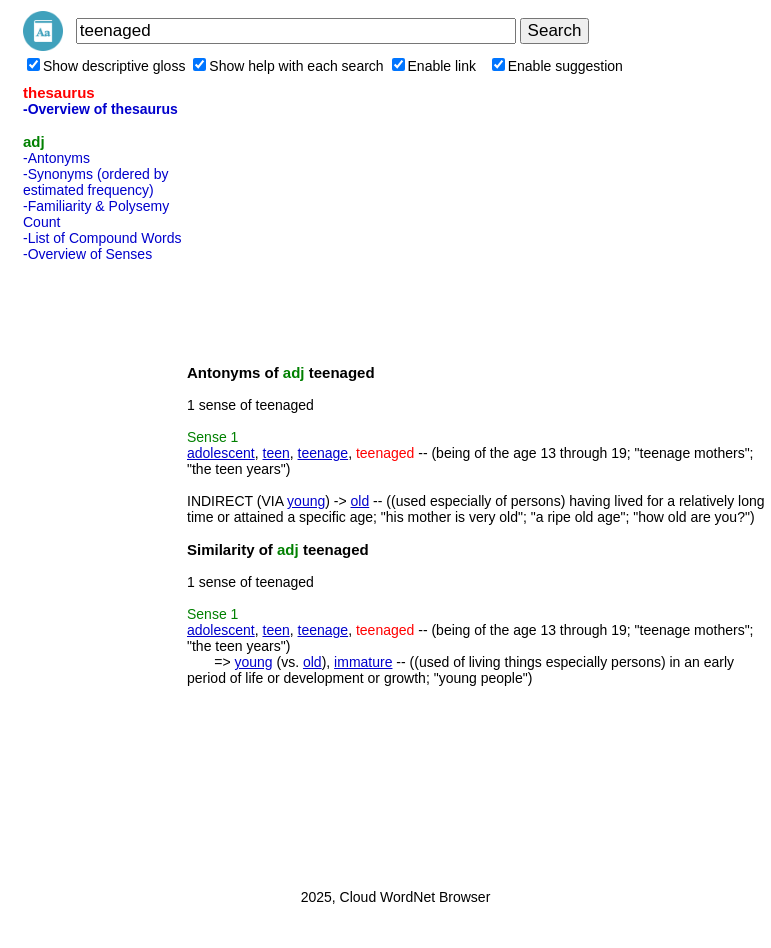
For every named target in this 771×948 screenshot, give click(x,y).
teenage (323, 453)
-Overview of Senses (87, 254)
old (360, 501)
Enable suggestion (557, 66)
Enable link (434, 66)
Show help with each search (288, 66)
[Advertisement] (103, 569)
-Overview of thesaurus (100, 109)
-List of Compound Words (102, 238)
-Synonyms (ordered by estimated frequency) (96, 182)
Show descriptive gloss (106, 66)
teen (276, 453)
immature (363, 662)
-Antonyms (56, 158)
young (306, 501)
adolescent (221, 453)
